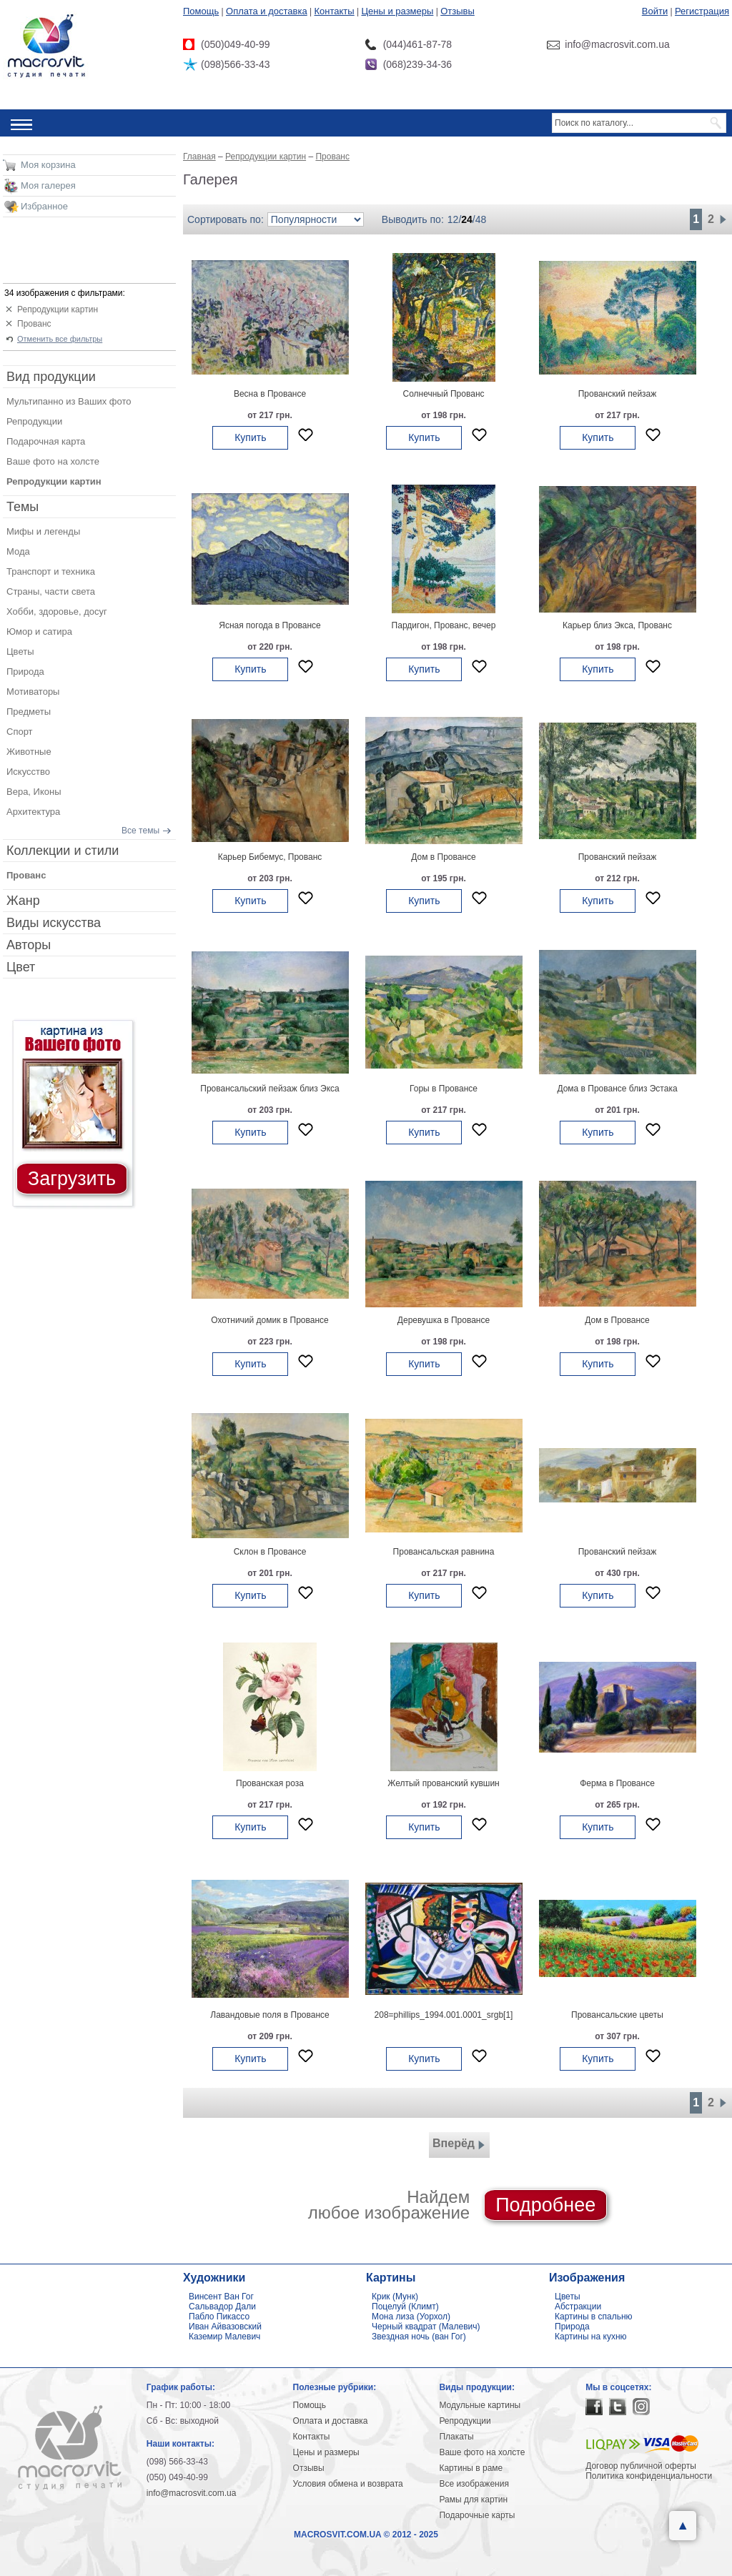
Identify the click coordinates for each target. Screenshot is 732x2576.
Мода (18, 551)
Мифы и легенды (43, 531)
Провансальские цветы (617, 2015)
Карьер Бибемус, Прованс (270, 857)
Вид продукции (51, 377)
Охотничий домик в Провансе (269, 1320)
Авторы (28, 945)
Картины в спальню (594, 2317)
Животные (28, 751)
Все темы (140, 831)
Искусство (28, 771)
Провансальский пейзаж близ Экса (269, 1089)
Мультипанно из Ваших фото (68, 401)
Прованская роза (270, 1783)
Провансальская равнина (444, 1552)
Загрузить (72, 1178)
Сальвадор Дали (222, 2307)
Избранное (44, 206)
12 (453, 219)
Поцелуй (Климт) (405, 2307)
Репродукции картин (57, 309)
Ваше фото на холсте (52, 461)
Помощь (201, 11)
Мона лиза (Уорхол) (411, 2317)
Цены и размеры (397, 11)
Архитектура (33, 811)
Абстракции (578, 2307)
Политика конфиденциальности (648, 2476)
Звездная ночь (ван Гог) (419, 2337)
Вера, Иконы (33, 791)
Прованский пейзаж (617, 394)
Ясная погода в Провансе (269, 625)
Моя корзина (48, 164)
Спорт (19, 731)
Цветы (20, 651)
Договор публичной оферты (640, 2466)
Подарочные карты (477, 2515)
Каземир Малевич (224, 2337)
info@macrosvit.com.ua (192, 2493)
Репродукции (34, 421)
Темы (22, 507)
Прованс (34, 324)
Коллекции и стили (62, 850)
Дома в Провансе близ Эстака (617, 1089)
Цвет (20, 967)
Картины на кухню (591, 2337)
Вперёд (458, 2145)
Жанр (23, 900)
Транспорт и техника (50, 571)
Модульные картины (479, 2405)
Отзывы (457, 11)
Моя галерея (48, 185)
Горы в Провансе (444, 1089)
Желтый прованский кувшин (443, 1783)
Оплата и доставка (266, 11)
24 (467, 219)
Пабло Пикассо (219, 2317)
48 (481, 219)
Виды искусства (53, 923)
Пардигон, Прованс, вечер (444, 625)
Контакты (335, 11)
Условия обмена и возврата (348, 2484)
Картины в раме (471, 2468)
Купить (250, 437)
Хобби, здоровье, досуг (56, 611)
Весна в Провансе (270, 394)
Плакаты (456, 2437)
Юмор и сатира (39, 631)
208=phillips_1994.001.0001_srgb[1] (444, 2015)
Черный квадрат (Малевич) (426, 2327)
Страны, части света (50, 591)
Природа (25, 671)
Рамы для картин (473, 2500)
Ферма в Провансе (617, 1783)
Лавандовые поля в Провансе (269, 2015)
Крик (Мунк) (395, 2297)
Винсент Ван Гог (221, 2297)
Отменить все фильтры (59, 339)
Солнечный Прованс (443, 394)
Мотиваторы (32, 691)
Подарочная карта (45, 441)
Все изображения (474, 2484)
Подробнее (545, 2205)
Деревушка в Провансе (443, 1320)
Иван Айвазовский (225, 2327)
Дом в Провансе (443, 857)
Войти (655, 11)
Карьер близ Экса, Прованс (617, 625)
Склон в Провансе (270, 1552)
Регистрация (702, 11)
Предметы (28, 711)
